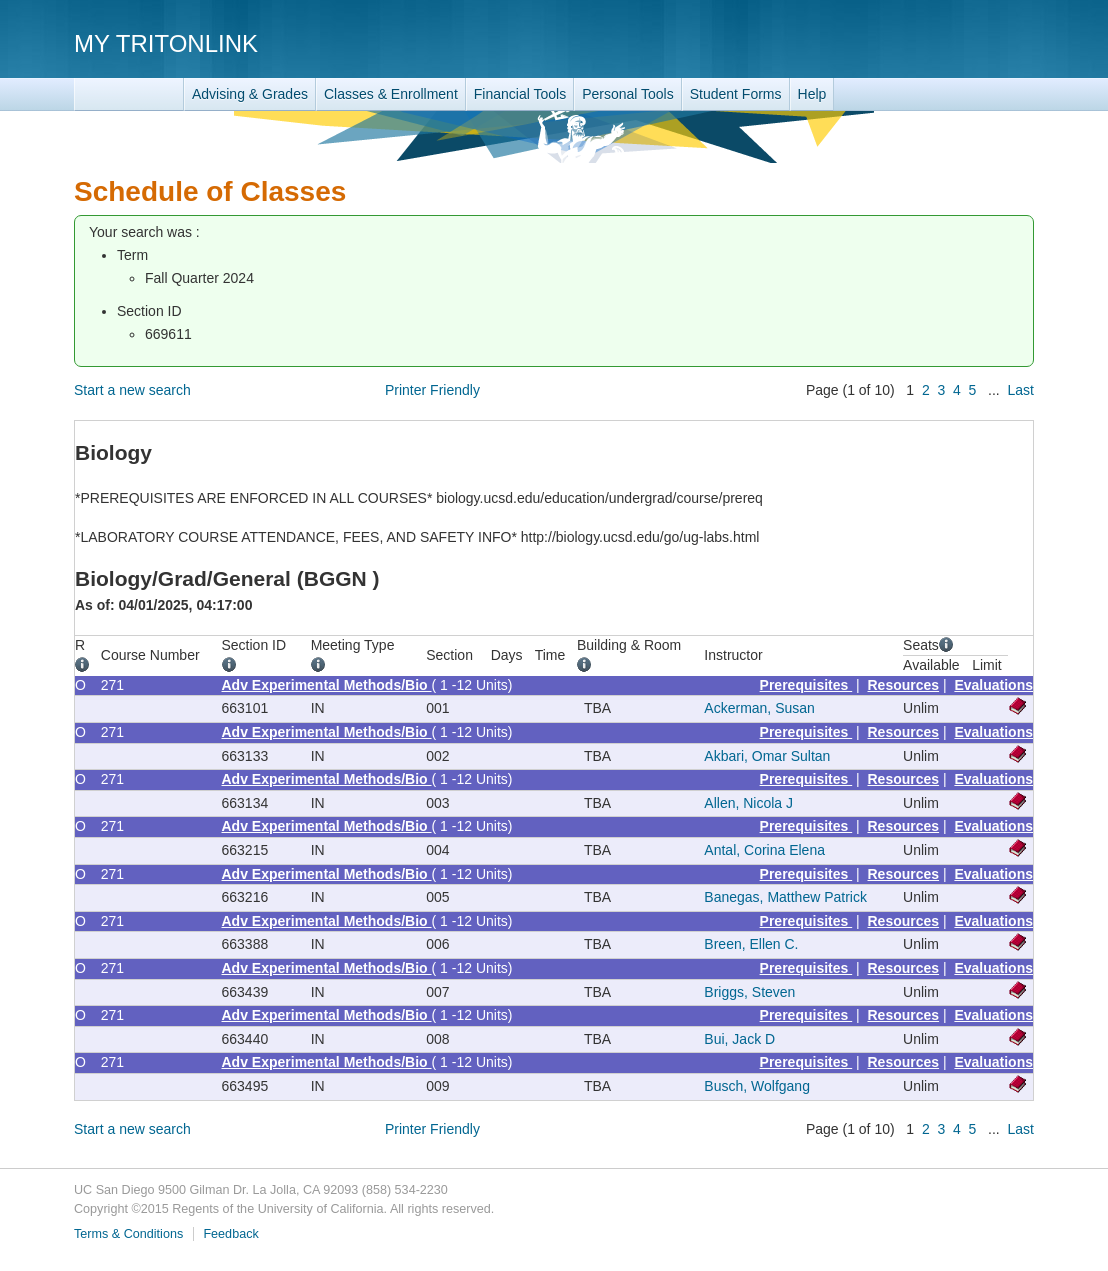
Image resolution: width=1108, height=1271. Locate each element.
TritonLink (129, 94)
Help (812, 94)
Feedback (230, 1234)
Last (1021, 390)
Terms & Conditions (128, 1234)
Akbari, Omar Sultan (767, 756)
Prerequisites (806, 685)
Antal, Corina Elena (764, 850)
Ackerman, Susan (759, 708)
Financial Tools (520, 94)
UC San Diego (919, 42)
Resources (904, 685)
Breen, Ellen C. (751, 944)
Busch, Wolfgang (757, 1086)
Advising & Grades (250, 94)
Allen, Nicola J (748, 803)
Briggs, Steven (749, 992)
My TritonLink (166, 43)
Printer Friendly (432, 390)
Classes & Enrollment (391, 94)
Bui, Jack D (739, 1039)
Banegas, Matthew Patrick (785, 897)
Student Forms (736, 94)
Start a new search (132, 390)
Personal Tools (628, 94)
